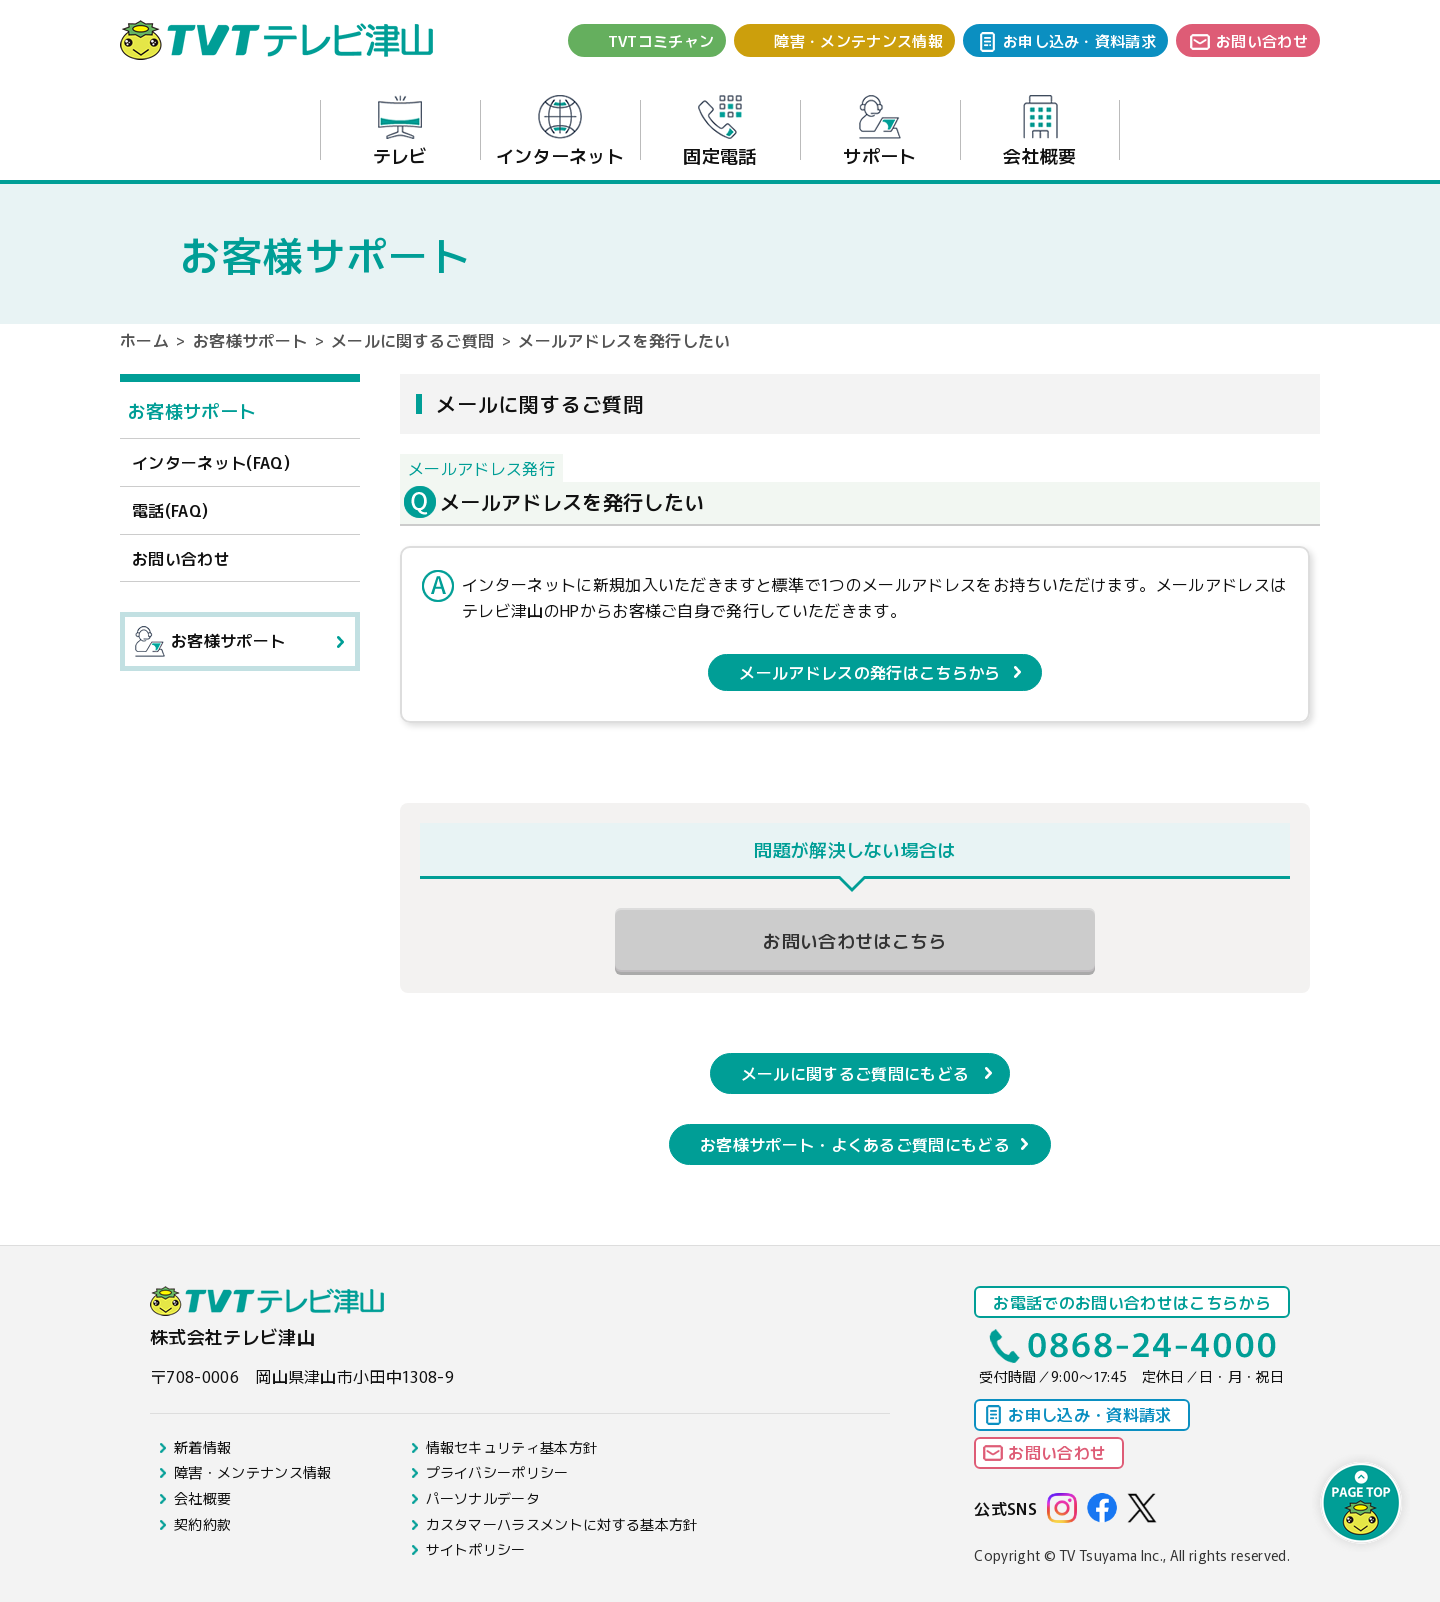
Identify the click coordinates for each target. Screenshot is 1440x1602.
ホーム (144, 340)
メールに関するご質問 (412, 340)
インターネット (560, 131)
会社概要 (1039, 131)
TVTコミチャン (661, 40)
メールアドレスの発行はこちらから (869, 672)
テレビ (400, 131)
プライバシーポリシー (497, 1472)
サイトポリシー (476, 1549)
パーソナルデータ (483, 1498)
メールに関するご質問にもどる (855, 1073)
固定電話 (719, 131)
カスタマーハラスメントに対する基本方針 (562, 1524)
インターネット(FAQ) (211, 462)
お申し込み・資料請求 (1079, 40)
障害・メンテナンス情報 (858, 40)
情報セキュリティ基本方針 (512, 1447)
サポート (879, 131)
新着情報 (202, 1447)
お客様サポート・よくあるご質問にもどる (855, 1144)
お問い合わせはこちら (854, 940)
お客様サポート (250, 340)
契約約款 (202, 1524)
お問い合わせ (1262, 40)
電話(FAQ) (170, 510)
